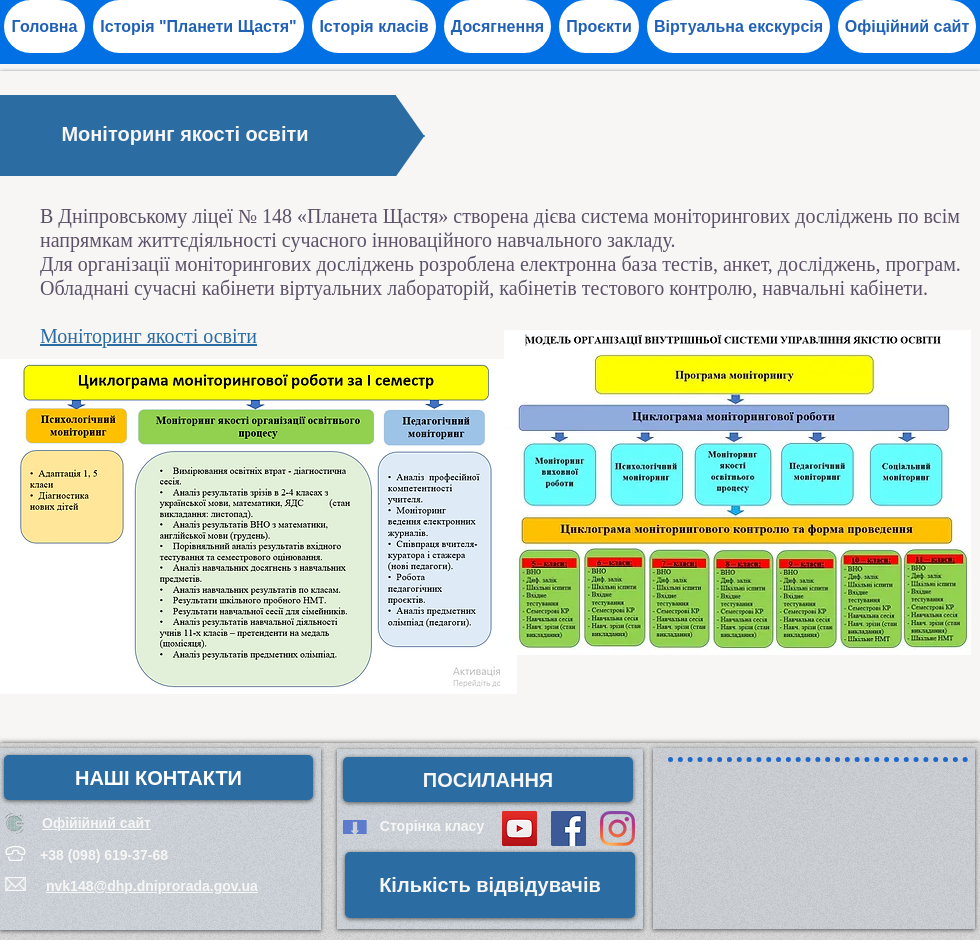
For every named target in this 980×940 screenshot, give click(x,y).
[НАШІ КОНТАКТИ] (158, 777)
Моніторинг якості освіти (148, 336)
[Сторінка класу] (432, 827)
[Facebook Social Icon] (568, 828)
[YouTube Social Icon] (519, 828)
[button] (497, 26)
